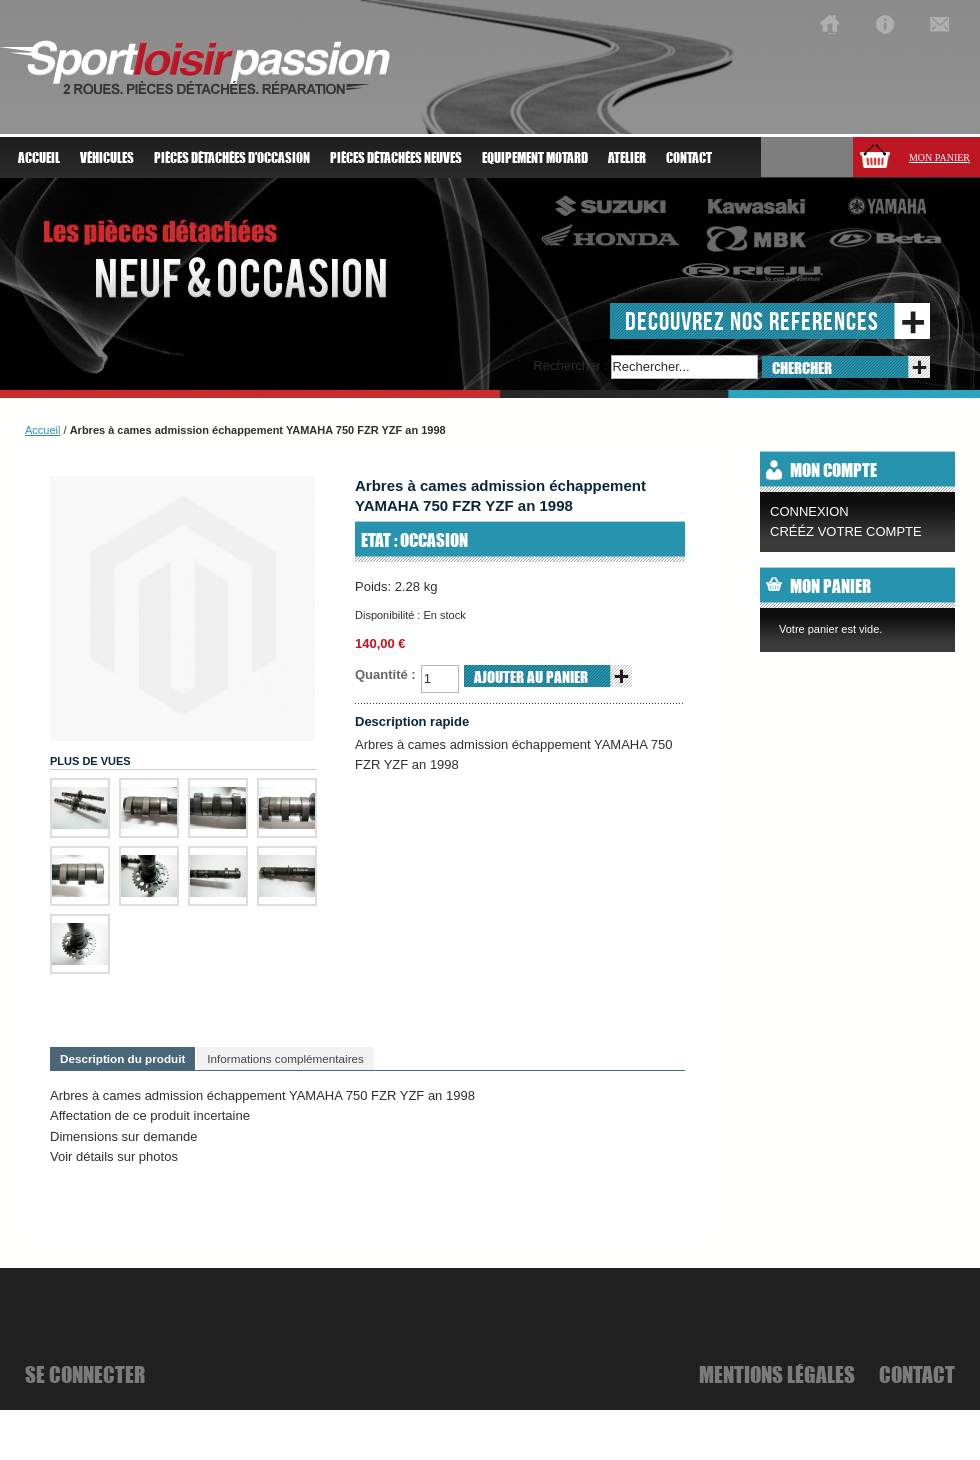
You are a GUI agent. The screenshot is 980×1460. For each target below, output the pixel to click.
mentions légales (777, 1374)
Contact (689, 158)
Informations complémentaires (285, 1058)
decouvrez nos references (752, 320)
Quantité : (385, 674)
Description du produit (122, 1058)
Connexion (809, 511)
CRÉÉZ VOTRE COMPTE (846, 531)
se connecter (85, 1374)
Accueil (39, 158)
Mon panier (939, 157)
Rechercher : (570, 365)
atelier (627, 158)
